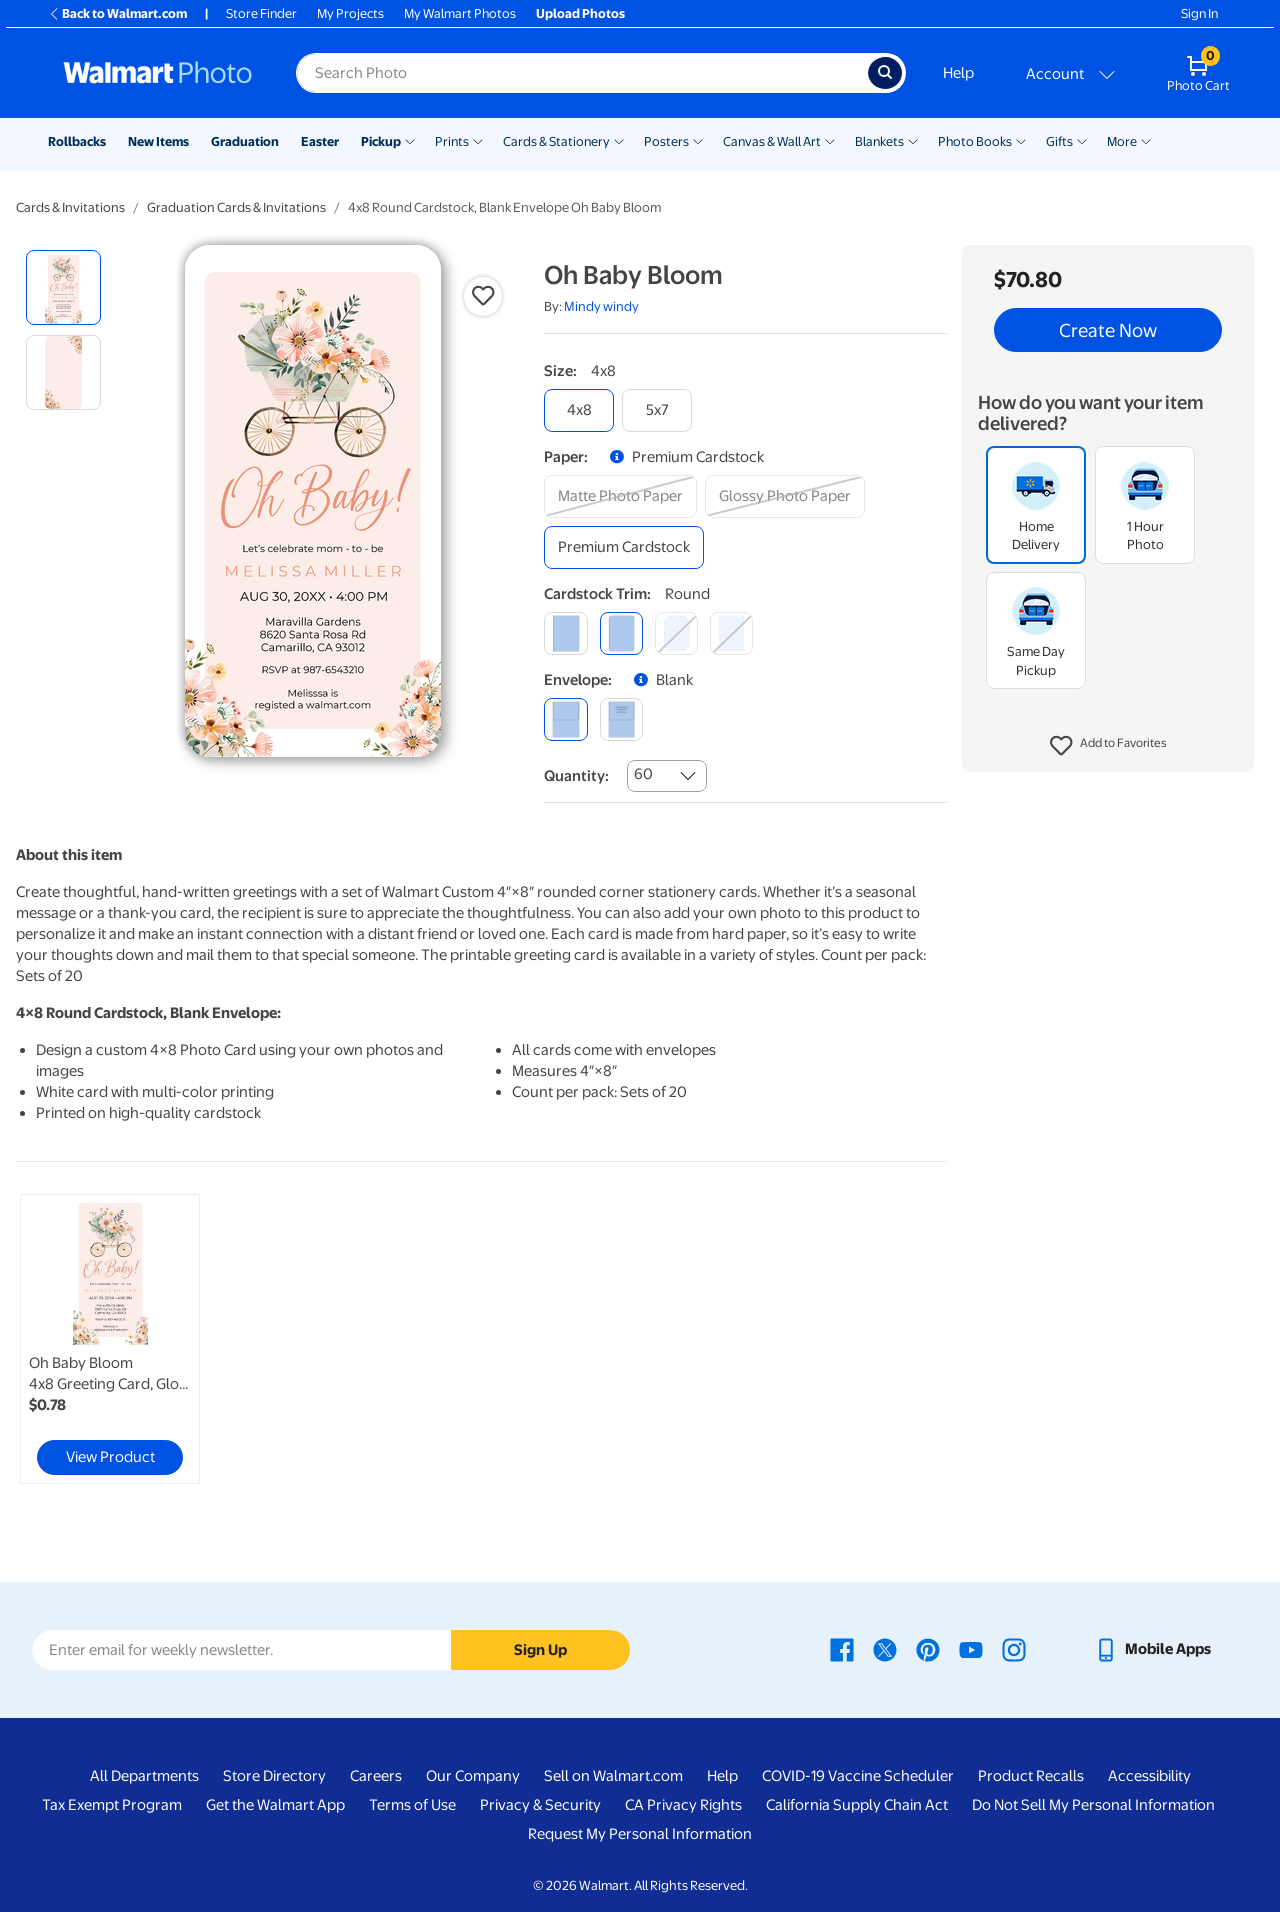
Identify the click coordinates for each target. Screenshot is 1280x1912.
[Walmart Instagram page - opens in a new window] (1014, 1649)
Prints (452, 141)
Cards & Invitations (70, 207)
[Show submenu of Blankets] (913, 140)
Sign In (1199, 13)
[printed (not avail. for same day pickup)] (621, 719)
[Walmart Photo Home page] (158, 73)
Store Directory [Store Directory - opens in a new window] (274, 1776)
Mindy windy (601, 306)
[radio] (63, 287)
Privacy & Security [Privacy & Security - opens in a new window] (540, 1805)
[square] (565, 633)
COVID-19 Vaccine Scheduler (858, 1776)
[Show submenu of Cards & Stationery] (619, 140)
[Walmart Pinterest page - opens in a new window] (928, 1649)
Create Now (1108, 330)
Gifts (1059, 141)
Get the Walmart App (275, 1805)
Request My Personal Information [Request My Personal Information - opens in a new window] (640, 1834)
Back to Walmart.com (117, 13)
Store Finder (261, 13)
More (1122, 141)
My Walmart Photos (460, 13)
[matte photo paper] (620, 496)
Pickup (381, 141)
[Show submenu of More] (1146, 140)
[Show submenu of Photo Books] (1021, 140)
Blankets (879, 141)
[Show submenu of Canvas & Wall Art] (830, 140)
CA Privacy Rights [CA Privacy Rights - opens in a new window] (683, 1805)
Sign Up (540, 1650)
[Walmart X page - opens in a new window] (885, 1649)
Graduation (245, 141)
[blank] (565, 719)
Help (958, 73)
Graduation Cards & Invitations (236, 207)
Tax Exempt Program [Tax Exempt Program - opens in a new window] (112, 1805)
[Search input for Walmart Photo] (582, 73)
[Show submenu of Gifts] (1082, 140)
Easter (320, 141)
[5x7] (657, 410)
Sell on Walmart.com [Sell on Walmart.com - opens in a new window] (613, 1776)
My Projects (350, 13)
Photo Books (975, 141)
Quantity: (576, 776)
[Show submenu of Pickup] (410, 140)
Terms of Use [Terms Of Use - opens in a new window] (412, 1805)
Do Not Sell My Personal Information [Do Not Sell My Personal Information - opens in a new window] (1093, 1805)
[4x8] (579, 410)
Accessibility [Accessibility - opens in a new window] (1149, 1776)
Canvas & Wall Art (772, 141)
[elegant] (676, 633)
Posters (666, 141)
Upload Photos (580, 13)
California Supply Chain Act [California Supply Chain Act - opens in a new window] (857, 1805)
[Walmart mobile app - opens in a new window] (1152, 1649)
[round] (621, 633)
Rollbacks (77, 141)
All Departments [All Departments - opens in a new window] (144, 1776)
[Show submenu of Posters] (698, 140)
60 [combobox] (643, 774)
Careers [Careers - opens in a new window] (376, 1776)
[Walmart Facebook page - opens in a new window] (842, 1649)
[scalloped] (731, 633)
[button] (1108, 746)
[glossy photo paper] (785, 496)
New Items (158, 141)
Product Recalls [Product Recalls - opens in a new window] (1031, 1776)
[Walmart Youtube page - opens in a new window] (971, 1649)
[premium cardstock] (624, 547)
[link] (110, 1339)
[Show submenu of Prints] (478, 140)
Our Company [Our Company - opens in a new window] (473, 1776)
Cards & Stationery (556, 141)
